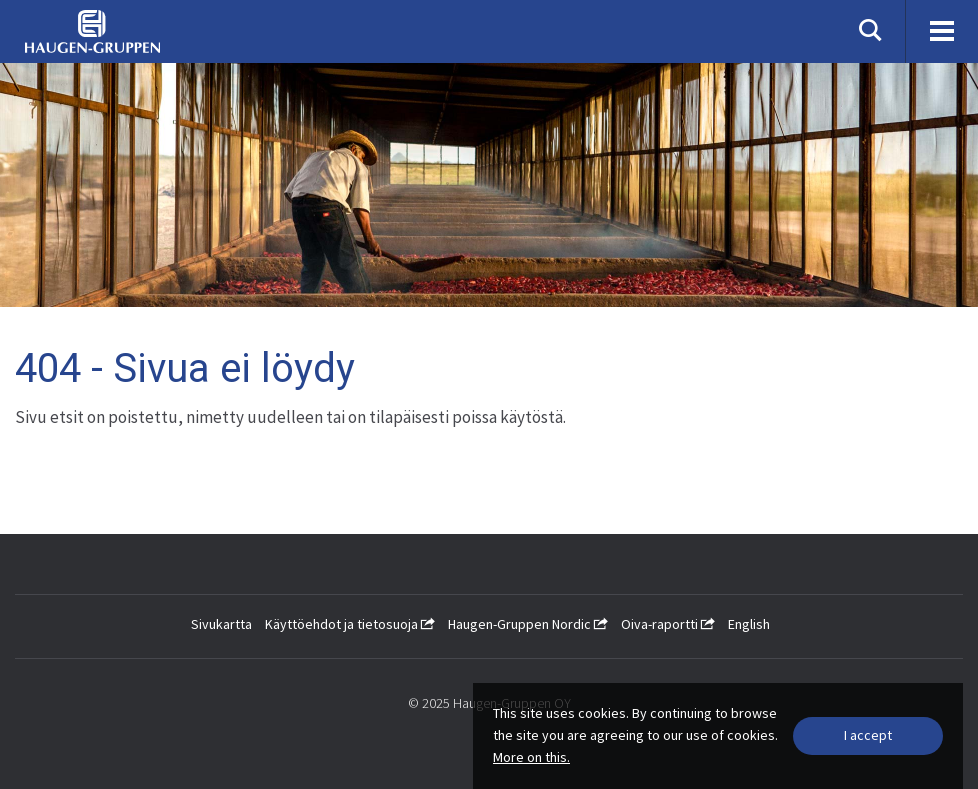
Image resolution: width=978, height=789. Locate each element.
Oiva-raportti (668, 624)
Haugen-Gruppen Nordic (528, 624)
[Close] (868, 736)
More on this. (531, 757)
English (749, 624)
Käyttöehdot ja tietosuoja (350, 624)
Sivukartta (221, 624)
